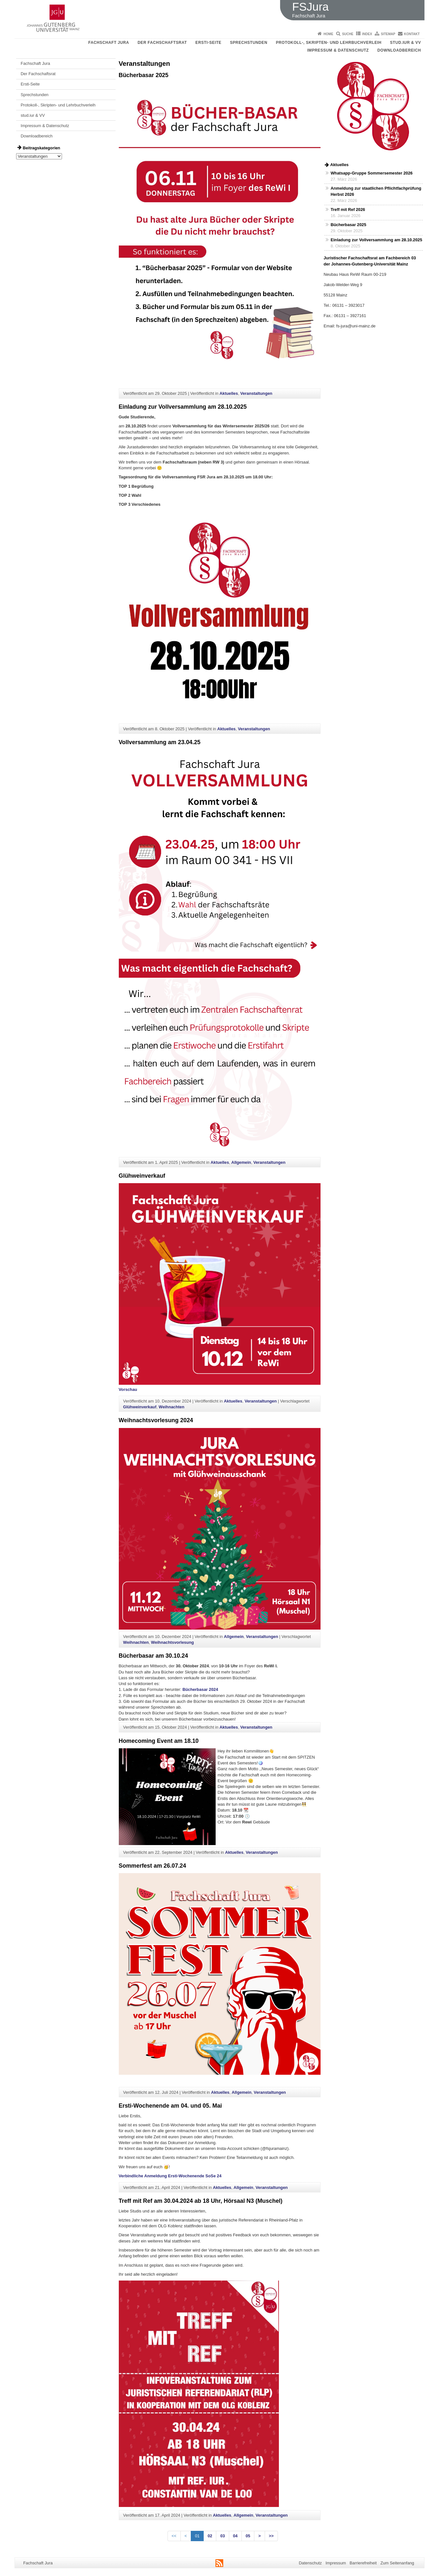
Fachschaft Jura (108, 42)
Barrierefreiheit (363, 2563)
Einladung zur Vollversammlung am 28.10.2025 (183, 407)
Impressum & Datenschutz (338, 50)
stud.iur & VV (405, 42)
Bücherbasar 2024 (200, 1689)
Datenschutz (310, 2563)
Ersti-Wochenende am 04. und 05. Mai (170, 2105)
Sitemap (388, 34)
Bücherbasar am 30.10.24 (153, 1655)
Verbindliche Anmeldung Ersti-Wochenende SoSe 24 (170, 2175)
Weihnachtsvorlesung (172, 1642)
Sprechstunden (248, 42)
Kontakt (412, 34)
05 (248, 2535)
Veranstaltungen (256, 393)
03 (222, 2535)
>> (271, 2535)
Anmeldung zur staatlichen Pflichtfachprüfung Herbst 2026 (376, 191)
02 (210, 2535)
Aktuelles (229, 393)
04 (235, 2535)
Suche (347, 34)
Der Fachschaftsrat (162, 42)
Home (328, 34)
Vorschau (128, 1389)
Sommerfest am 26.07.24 (152, 1865)
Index (367, 34)
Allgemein (241, 1162)
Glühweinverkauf (142, 1176)
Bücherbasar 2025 (143, 75)
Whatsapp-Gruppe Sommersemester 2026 (372, 173)
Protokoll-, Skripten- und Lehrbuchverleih (329, 42)
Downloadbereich (399, 50)
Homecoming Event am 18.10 (159, 1741)
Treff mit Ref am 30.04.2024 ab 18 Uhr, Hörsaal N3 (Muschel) (201, 2201)
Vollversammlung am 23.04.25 (159, 742)
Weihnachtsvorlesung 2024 (156, 1420)
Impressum (335, 2563)
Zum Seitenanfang (397, 2563)
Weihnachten (171, 1406)
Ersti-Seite (208, 42)
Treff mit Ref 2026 (348, 209)
